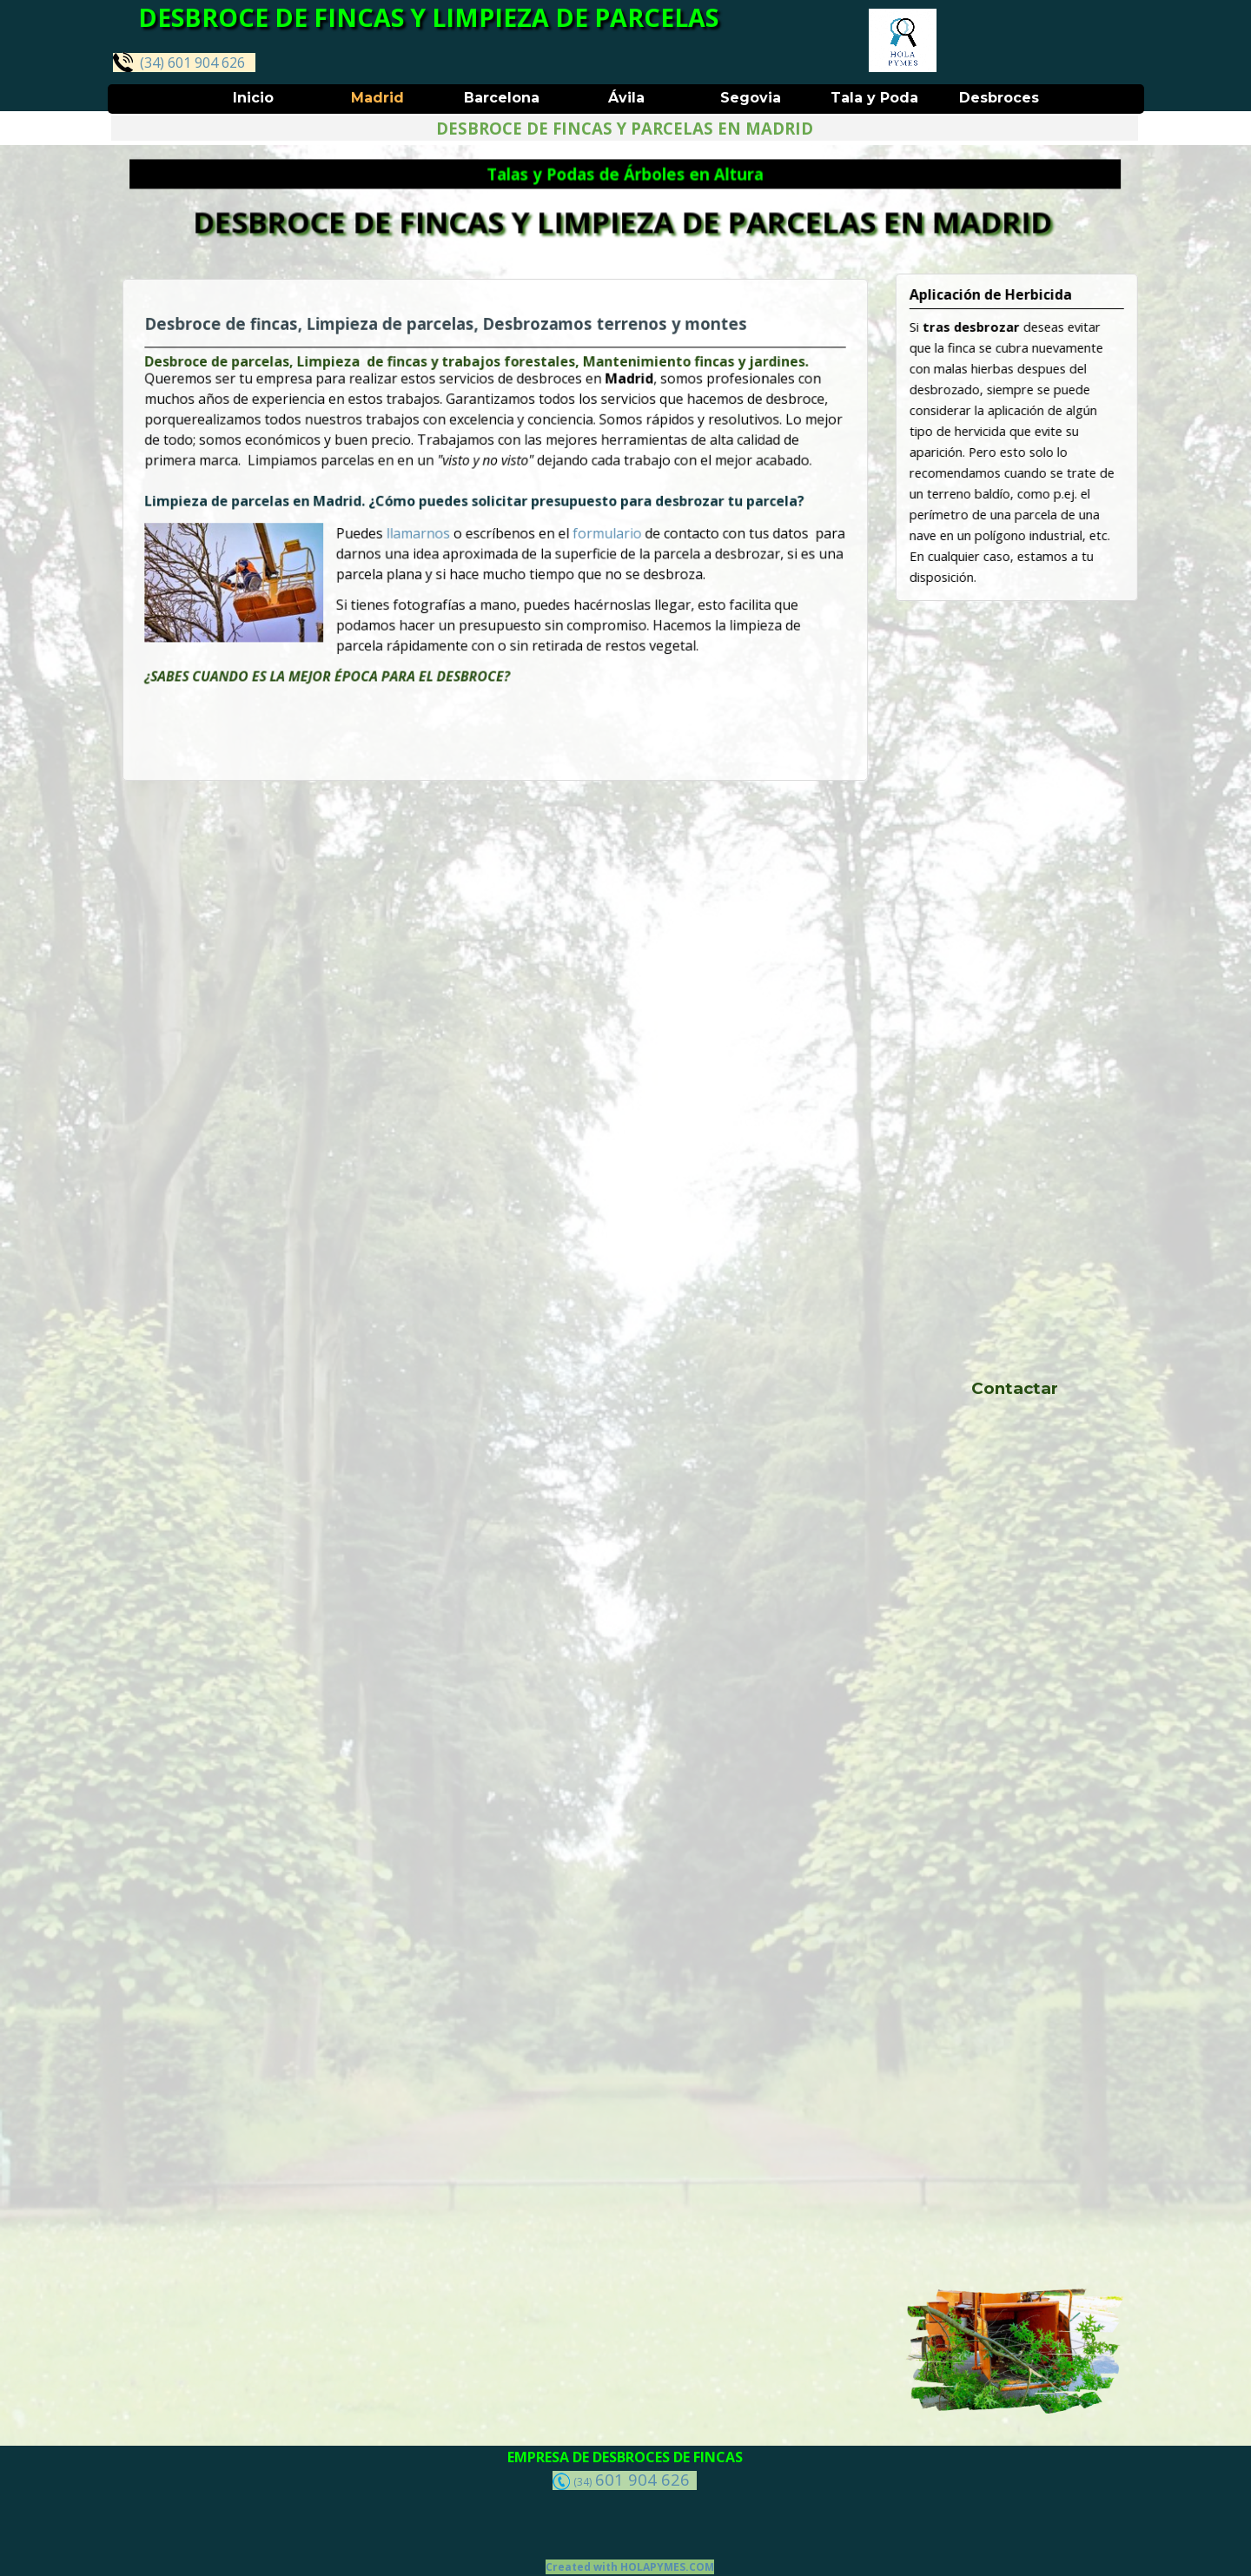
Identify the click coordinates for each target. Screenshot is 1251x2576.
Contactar (1014, 1388)
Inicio (253, 97)
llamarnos (429, 533)
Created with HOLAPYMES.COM (630, 2566)
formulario (597, 533)
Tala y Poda (874, 97)
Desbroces (999, 97)
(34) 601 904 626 (179, 62)
